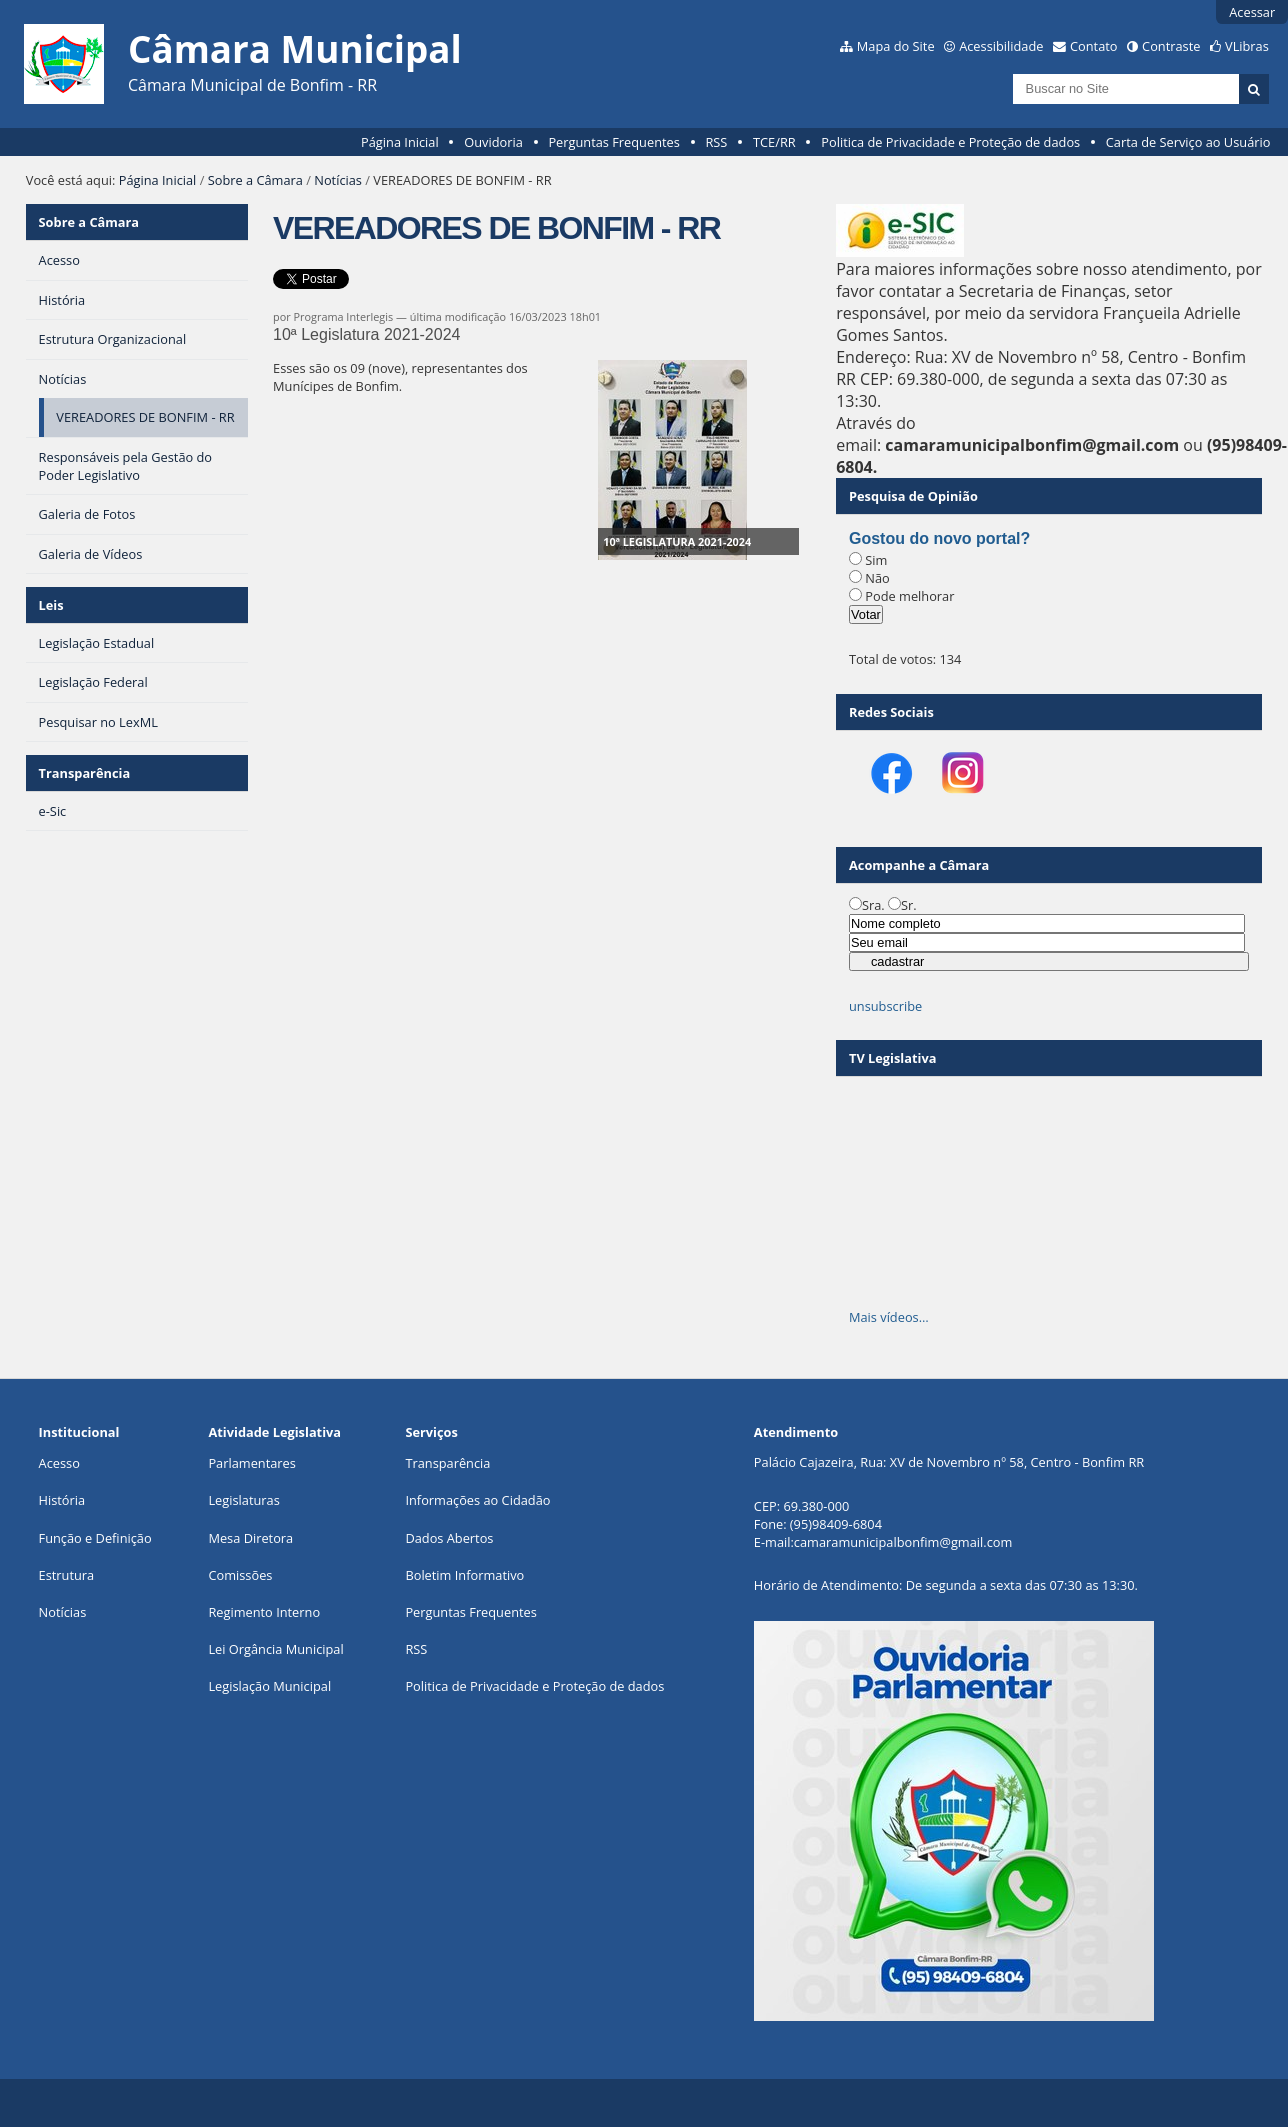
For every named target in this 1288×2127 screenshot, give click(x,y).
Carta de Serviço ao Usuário (1188, 142)
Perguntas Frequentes (613, 142)
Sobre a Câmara (255, 180)
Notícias (338, 180)
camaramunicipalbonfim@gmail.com (903, 1542)
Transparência (85, 773)
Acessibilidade (1001, 46)
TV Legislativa (892, 1058)
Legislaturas (243, 1500)
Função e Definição (95, 1538)
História (62, 1500)
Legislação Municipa (267, 1686)
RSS (716, 142)
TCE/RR (774, 142)
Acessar (1252, 12)
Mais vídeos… (889, 1317)
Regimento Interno (264, 1612)
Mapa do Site (896, 46)
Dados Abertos (449, 1538)
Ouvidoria (493, 142)
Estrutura (67, 1575)
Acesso (59, 1463)
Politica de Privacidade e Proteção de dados (950, 142)
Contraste (1171, 46)
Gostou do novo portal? (939, 538)
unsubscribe (885, 1006)
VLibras (1247, 46)
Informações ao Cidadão (477, 1500)
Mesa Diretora (250, 1538)
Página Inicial (400, 142)
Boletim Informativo (464, 1575)
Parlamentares (251, 1463)
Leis (51, 605)
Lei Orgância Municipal (275, 1649)
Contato (1094, 46)
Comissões (240, 1575)
